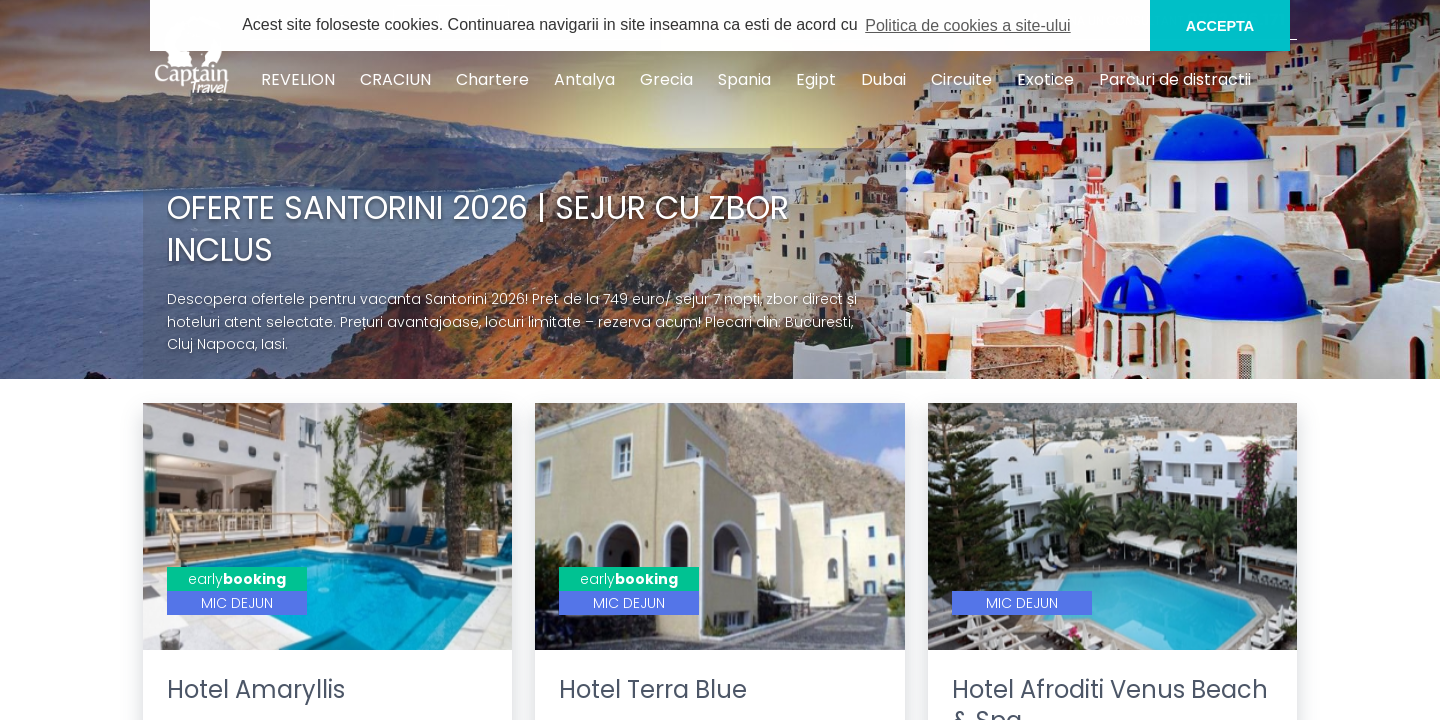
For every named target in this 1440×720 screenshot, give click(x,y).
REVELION (298, 79)
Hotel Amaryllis (256, 689)
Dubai (883, 79)
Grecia (666, 79)
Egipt (816, 79)
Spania (744, 79)
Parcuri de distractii (1175, 79)
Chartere (492, 79)
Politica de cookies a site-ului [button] (967, 25)
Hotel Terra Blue (653, 689)
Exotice (1045, 79)
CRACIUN (395, 79)
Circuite (961, 79)
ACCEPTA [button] (1220, 26)
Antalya (584, 79)
